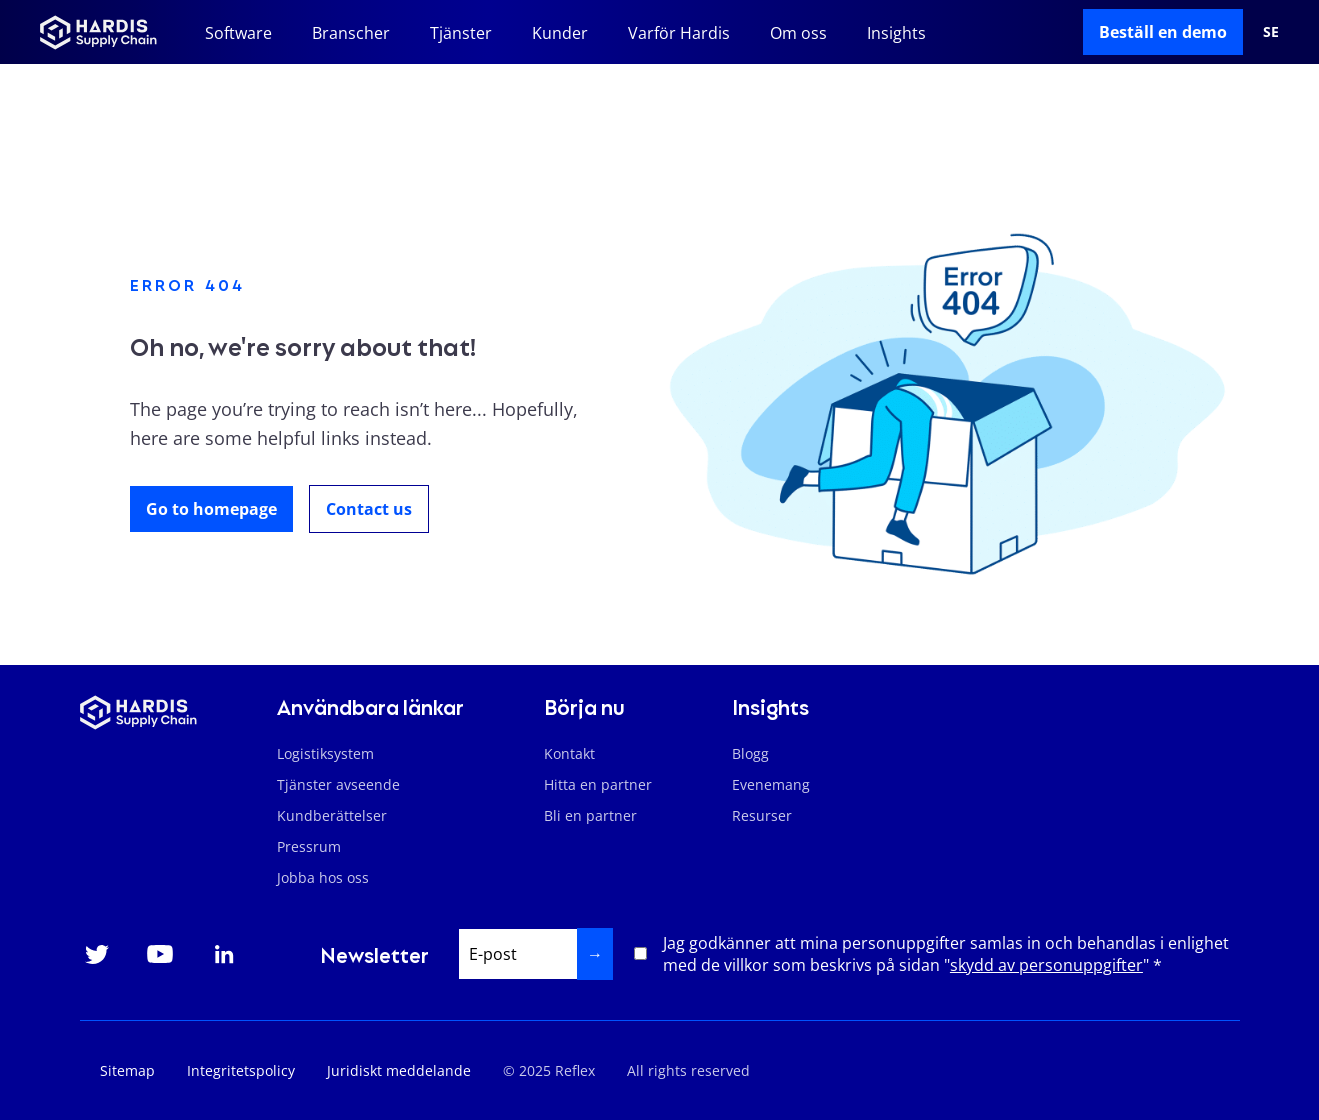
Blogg (750, 753)
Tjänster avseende (338, 784)
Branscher (351, 33)
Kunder (560, 33)
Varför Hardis (679, 33)
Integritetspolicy (241, 1070)
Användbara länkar (370, 706)
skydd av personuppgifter (1046, 965)
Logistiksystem (325, 753)
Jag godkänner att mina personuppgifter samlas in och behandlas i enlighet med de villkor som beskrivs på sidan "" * (946, 954)
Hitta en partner (598, 784)
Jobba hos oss (323, 877)
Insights (896, 33)
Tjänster (461, 33)
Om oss (798, 33)
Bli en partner (590, 815)
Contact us (369, 509)
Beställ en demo (1163, 32)
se (1271, 31)
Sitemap (127, 1070)
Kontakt (569, 753)
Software (238, 33)
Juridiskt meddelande (399, 1070)
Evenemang (771, 784)
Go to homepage (211, 509)
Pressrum (309, 846)
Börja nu (584, 706)
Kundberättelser (332, 815)
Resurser (762, 815)
